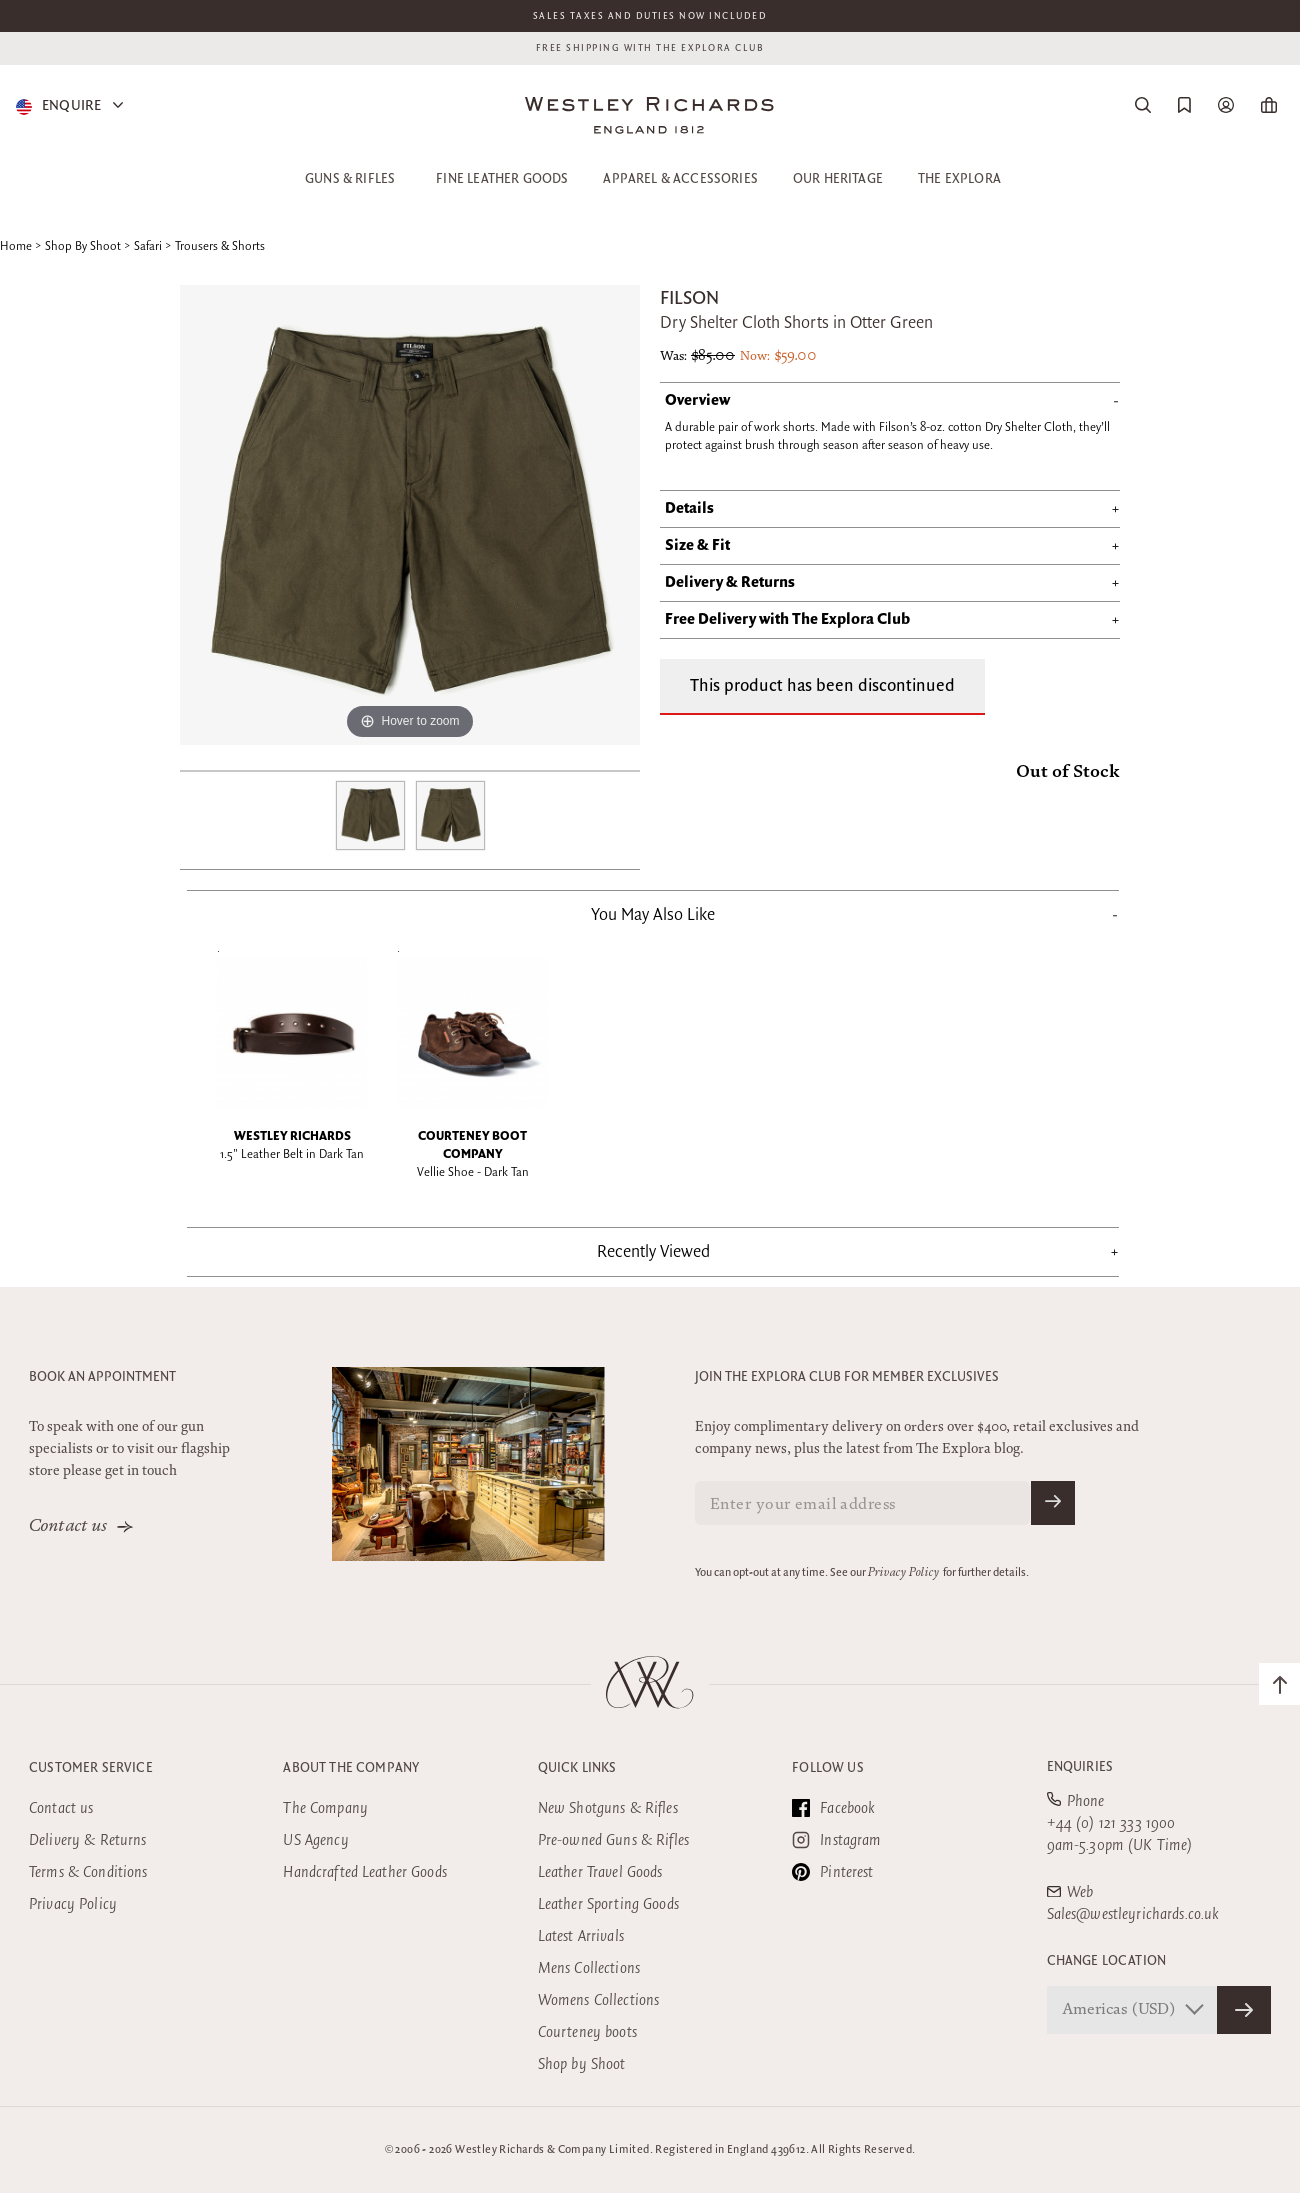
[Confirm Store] (1244, 2010)
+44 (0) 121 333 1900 (1111, 1823)
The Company (325, 1808)
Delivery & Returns (88, 1840)
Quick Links (577, 1768)
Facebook (833, 1808)
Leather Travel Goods (600, 1872)
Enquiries (1080, 1767)
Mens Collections (589, 1968)
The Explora (959, 179)
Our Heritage (838, 179)
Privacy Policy (903, 1573)
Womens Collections (599, 2000)
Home (16, 246)
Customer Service (91, 1768)
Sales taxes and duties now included (650, 16)
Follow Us (828, 1768)
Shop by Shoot (582, 2064)
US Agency (315, 1840)
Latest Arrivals (581, 1936)
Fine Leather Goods (502, 179)
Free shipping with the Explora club (650, 48)
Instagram (836, 1840)
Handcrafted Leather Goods (365, 1872)
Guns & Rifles (350, 179)
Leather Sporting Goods (608, 1904)
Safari (148, 246)
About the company (351, 1768)
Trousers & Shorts (220, 246)
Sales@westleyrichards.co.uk (1133, 1914)
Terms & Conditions (88, 1872)
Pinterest (832, 1872)
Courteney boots (587, 2032)
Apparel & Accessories (680, 179)
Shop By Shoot (83, 246)
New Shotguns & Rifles (608, 1808)
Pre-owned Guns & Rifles (613, 1840)
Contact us (68, 1527)
